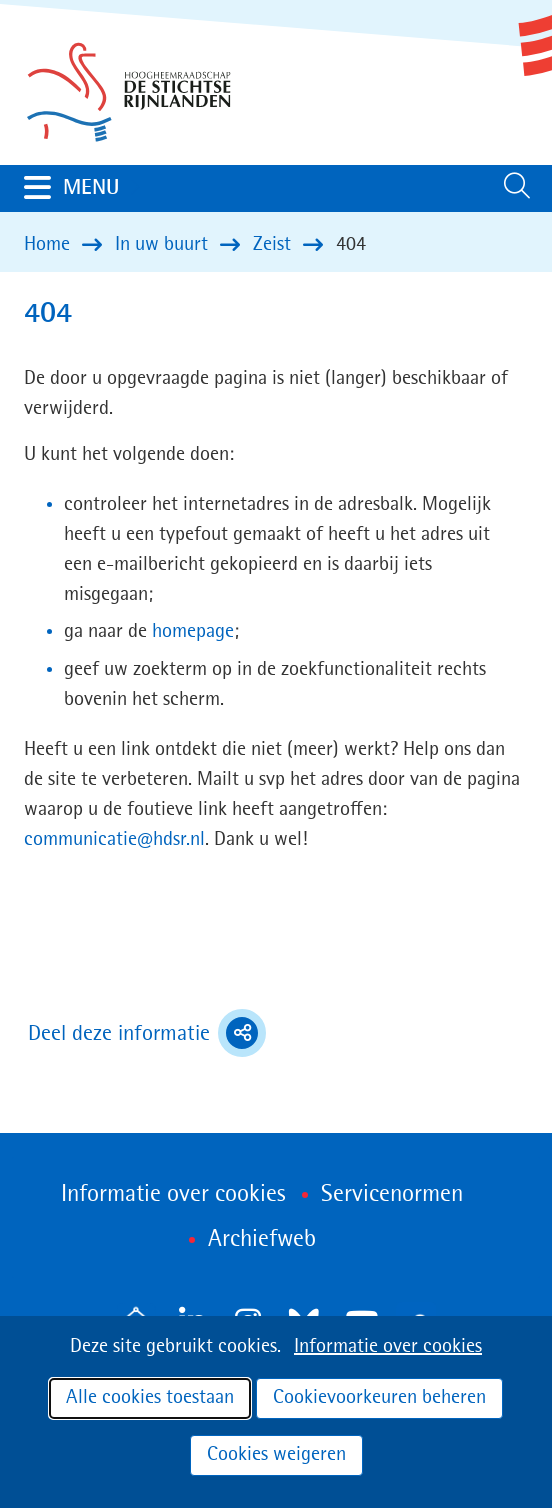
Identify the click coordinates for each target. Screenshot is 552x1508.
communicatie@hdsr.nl (114, 840)
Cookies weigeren (276, 1455)
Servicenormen (392, 1195)
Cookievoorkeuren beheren (379, 1398)
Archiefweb (262, 1240)
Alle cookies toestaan (150, 1398)
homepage (193, 632)
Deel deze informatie (147, 1033)
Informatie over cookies (388, 1347)
